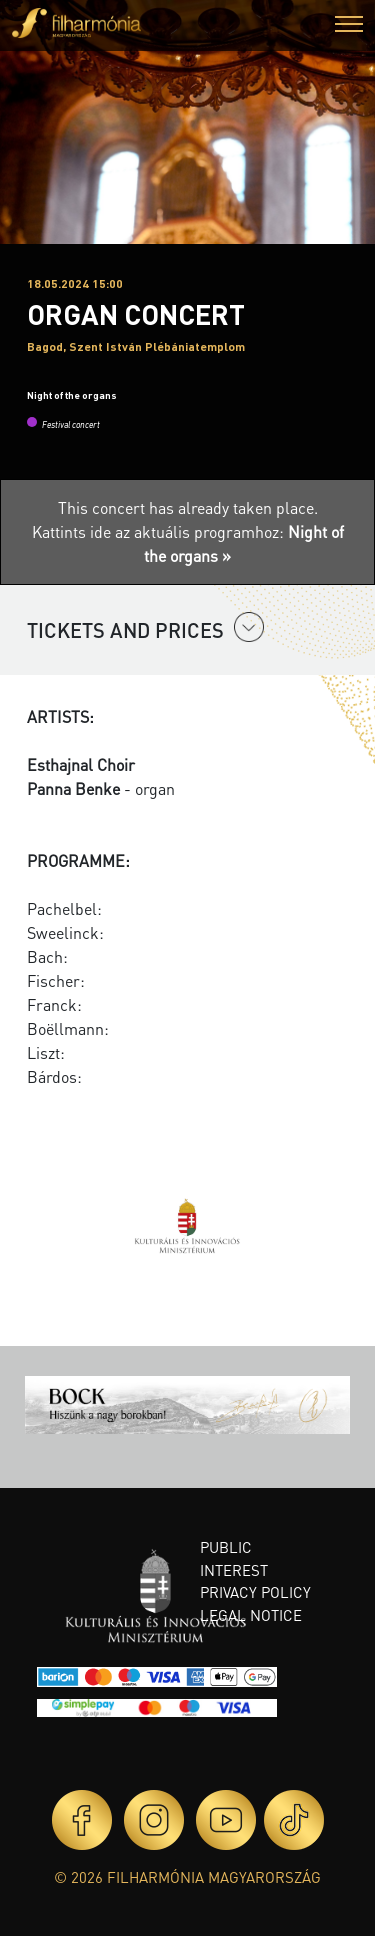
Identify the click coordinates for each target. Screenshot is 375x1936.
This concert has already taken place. (188, 507)
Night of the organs (72, 395)
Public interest (234, 1558)
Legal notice (251, 1615)
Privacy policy (255, 1592)
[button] (349, 26)
